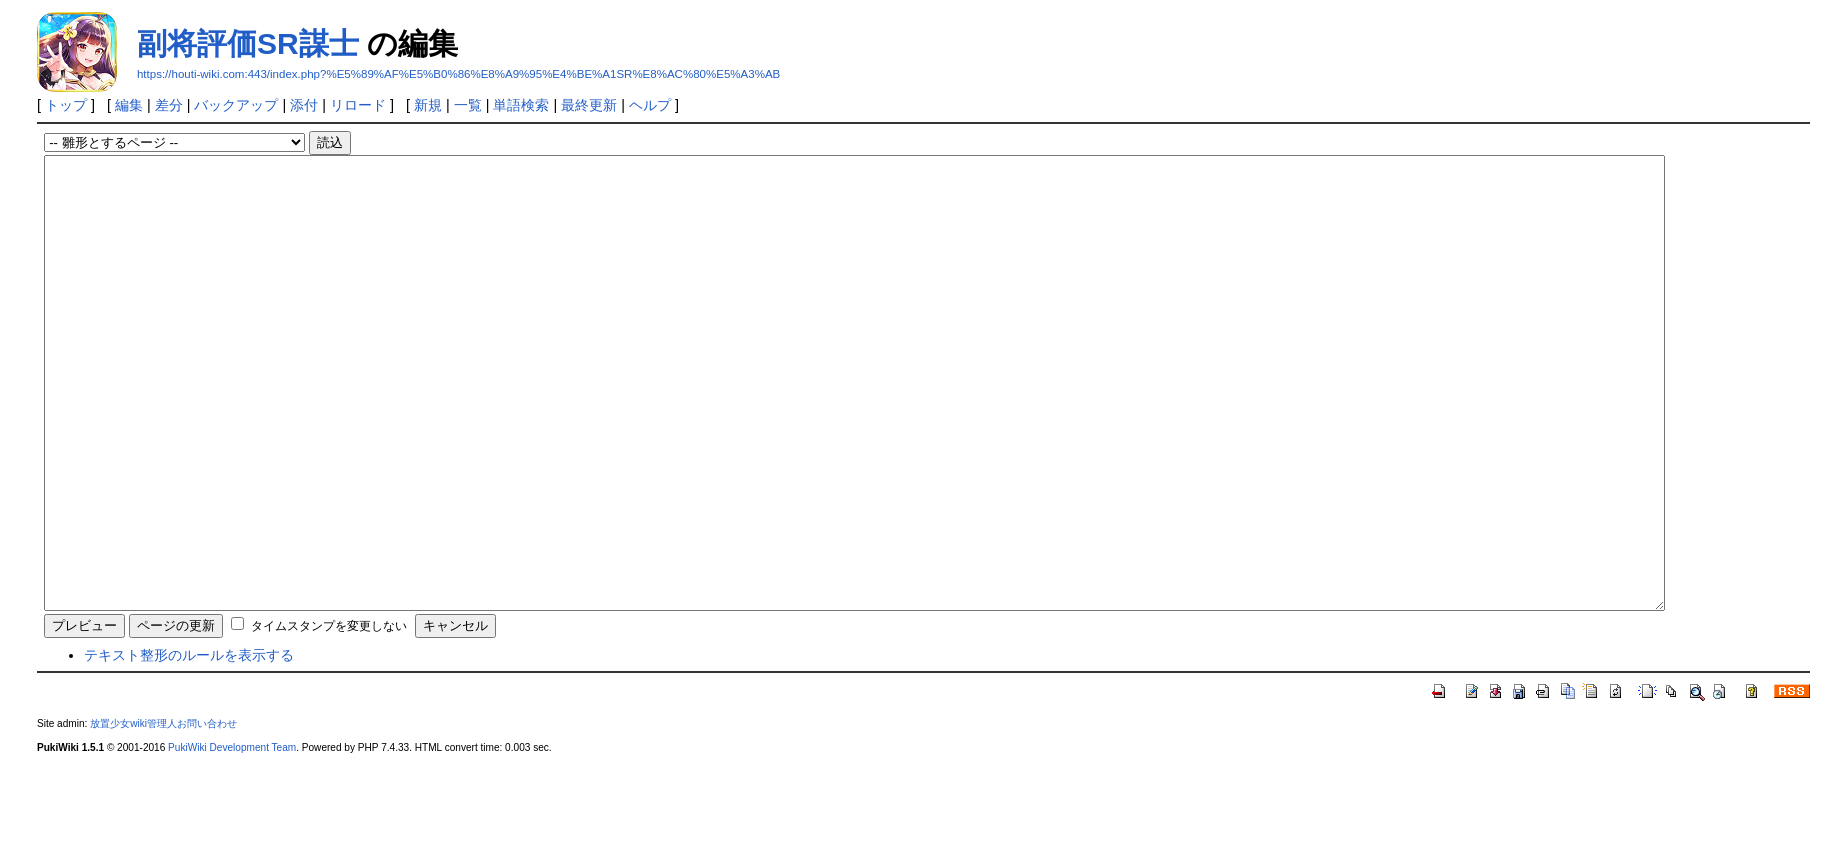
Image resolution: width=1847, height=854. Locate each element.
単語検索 (521, 105)
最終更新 (589, 105)
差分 (169, 105)
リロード (358, 105)
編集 (129, 105)
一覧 (468, 105)
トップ (66, 105)
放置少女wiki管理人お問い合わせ (163, 813)
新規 (428, 105)
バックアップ (236, 105)
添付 (304, 105)
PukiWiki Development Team (232, 837)
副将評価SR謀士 (248, 43)
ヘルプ (650, 105)
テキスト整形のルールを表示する (189, 745)
